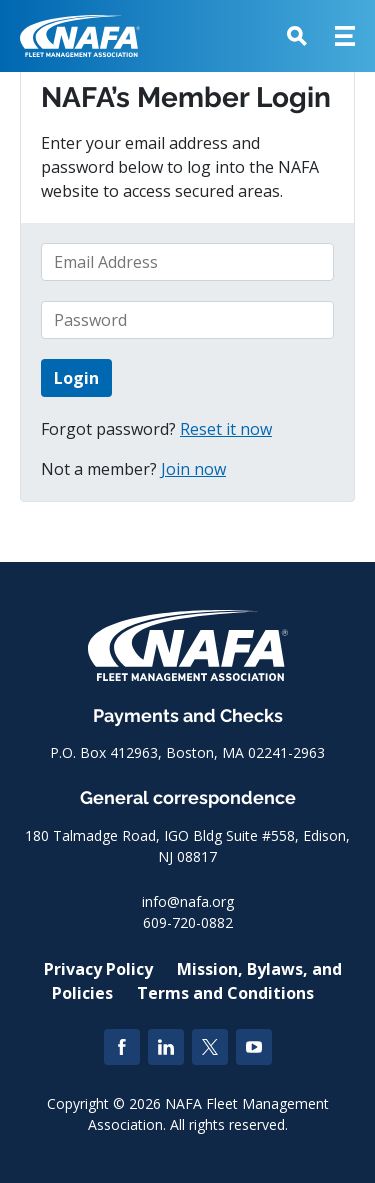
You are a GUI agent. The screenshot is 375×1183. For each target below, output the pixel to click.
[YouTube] (254, 1047)
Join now (193, 469)
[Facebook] (122, 1047)
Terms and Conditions (225, 993)
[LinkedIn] (166, 1047)
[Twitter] (210, 1047)
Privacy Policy (98, 969)
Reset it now (226, 429)
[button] (297, 36)
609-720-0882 (188, 922)
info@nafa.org (188, 901)
